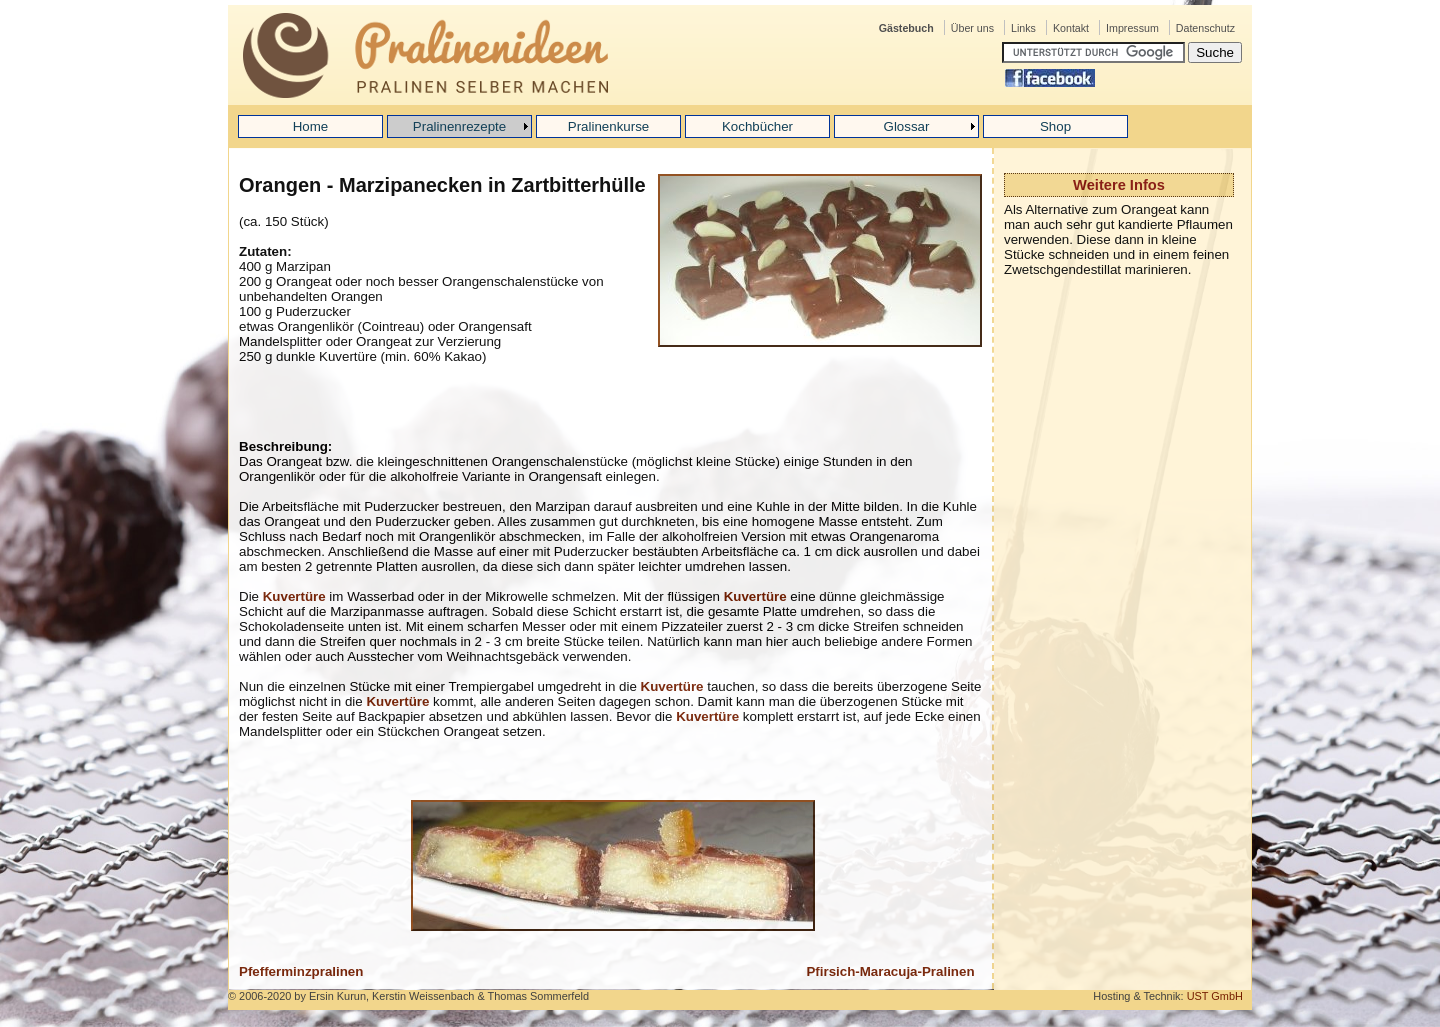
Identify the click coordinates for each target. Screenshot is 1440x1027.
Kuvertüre (294, 596)
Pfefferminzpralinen (301, 971)
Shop (1055, 126)
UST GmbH (1215, 996)
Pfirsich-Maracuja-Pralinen (890, 971)
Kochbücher (757, 126)
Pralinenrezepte (459, 126)
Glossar (907, 126)
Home (311, 126)
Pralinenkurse (609, 126)
